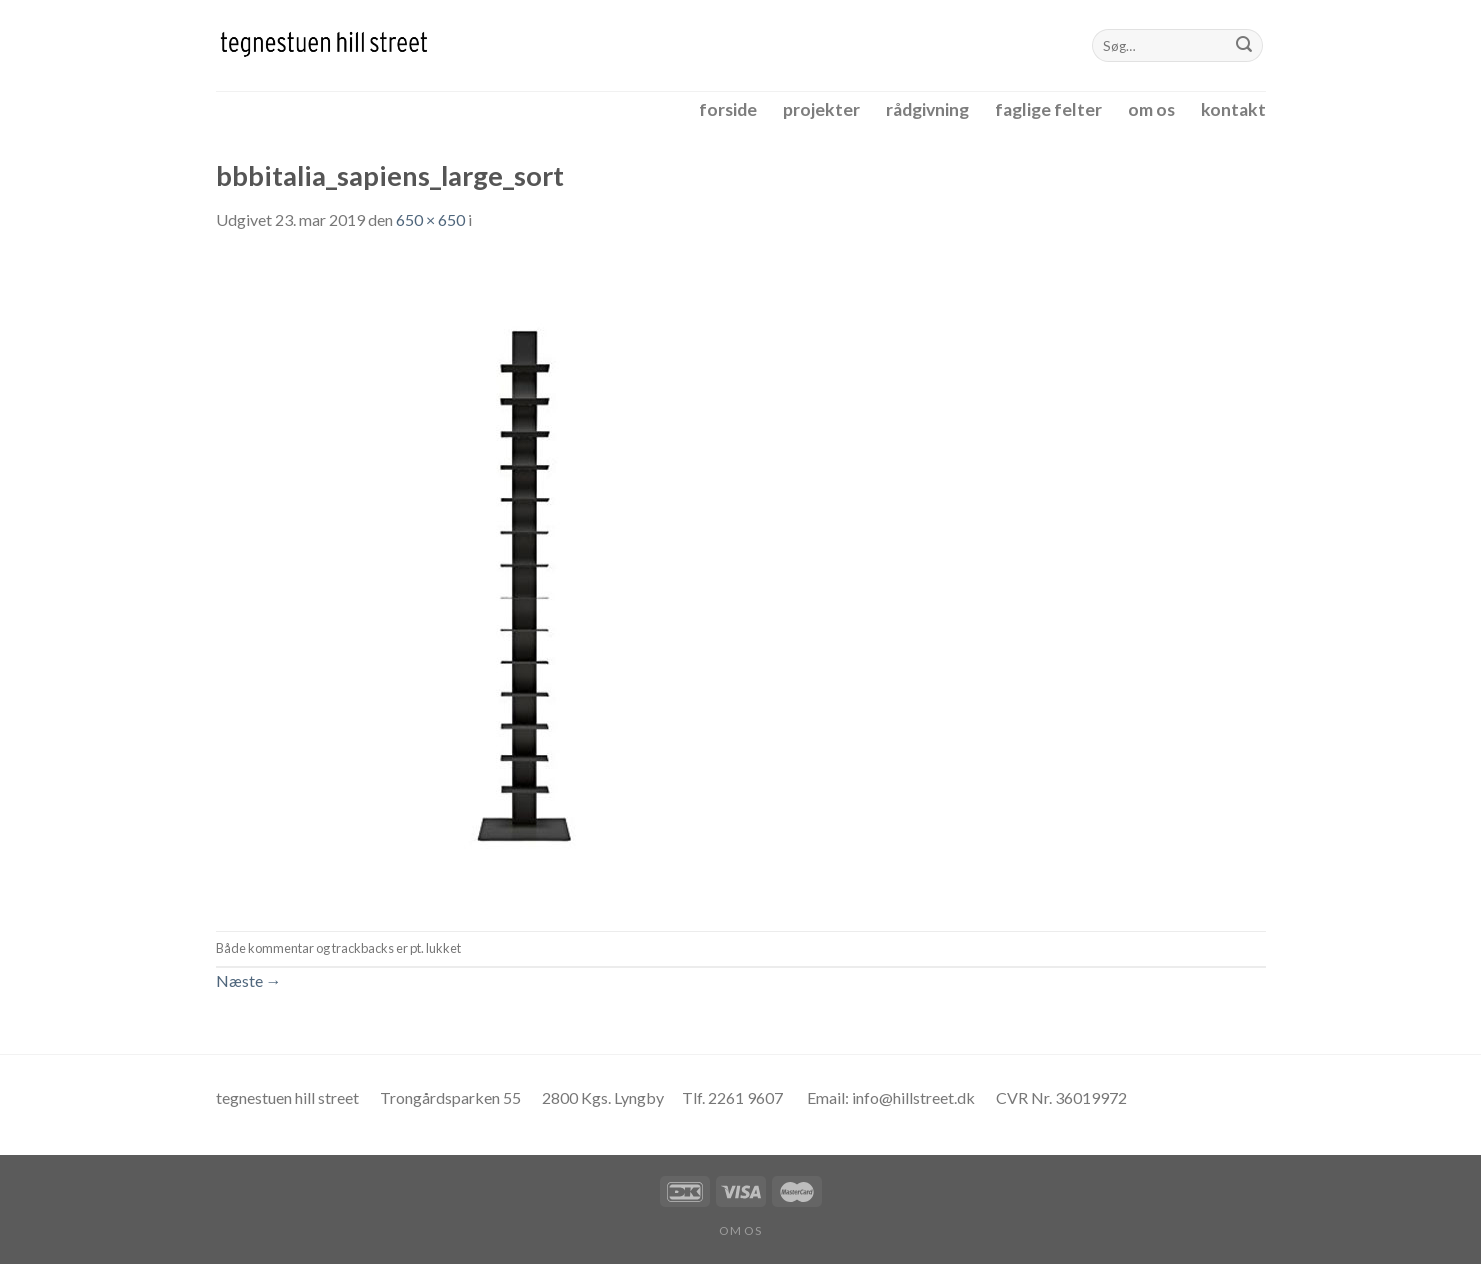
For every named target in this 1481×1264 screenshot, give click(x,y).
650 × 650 (430, 219)
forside (728, 109)
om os (1151, 109)
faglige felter (1048, 109)
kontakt (1233, 109)
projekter (821, 109)
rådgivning (927, 109)
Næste (249, 980)
